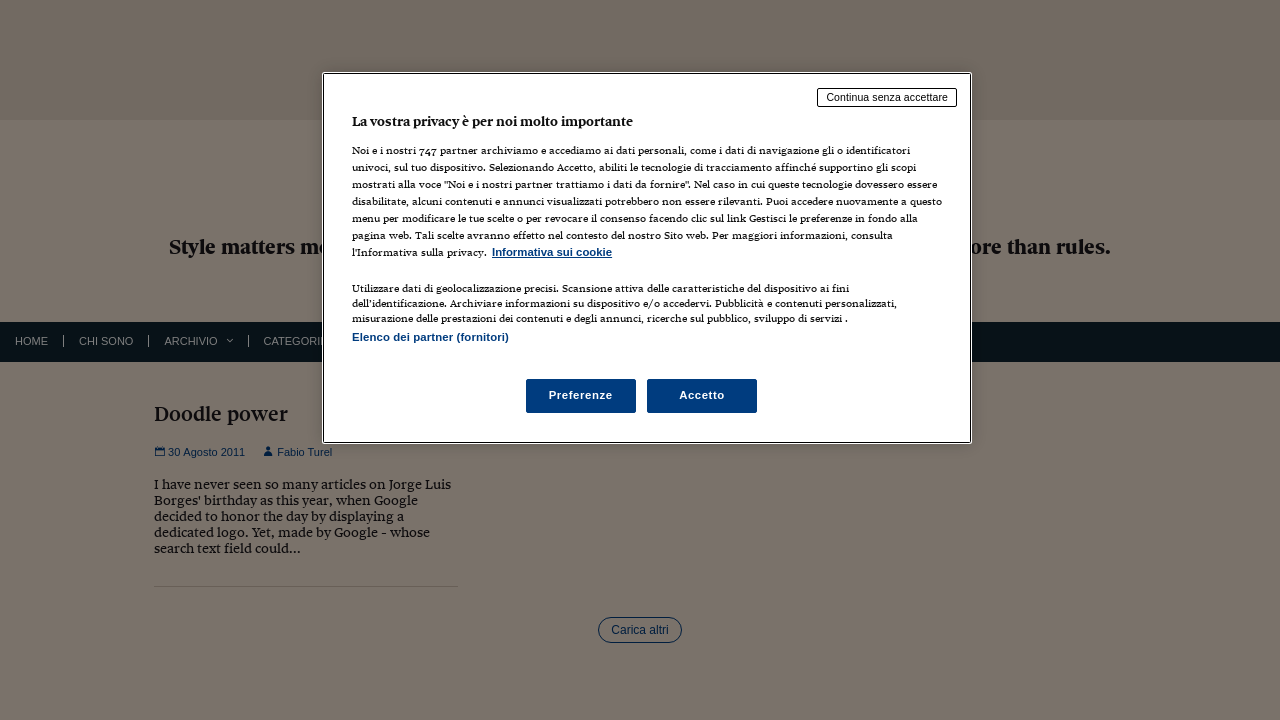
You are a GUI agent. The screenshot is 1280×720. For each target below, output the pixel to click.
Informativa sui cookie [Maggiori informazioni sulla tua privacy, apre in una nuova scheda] (552, 252)
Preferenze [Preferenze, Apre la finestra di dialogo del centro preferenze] (581, 395)
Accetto (702, 395)
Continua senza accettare (887, 97)
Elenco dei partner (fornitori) (430, 337)
